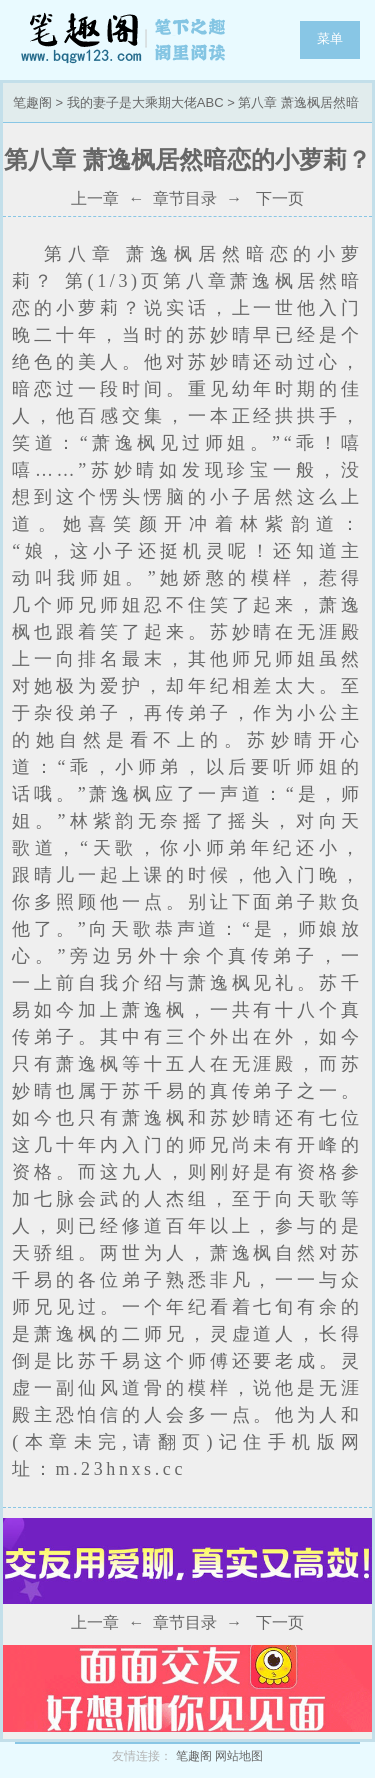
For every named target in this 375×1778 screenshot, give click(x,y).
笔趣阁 (125, 40)
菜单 (330, 38)
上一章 (95, 198)
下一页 (280, 198)
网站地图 (239, 1756)
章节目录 (185, 198)
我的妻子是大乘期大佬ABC (145, 102)
